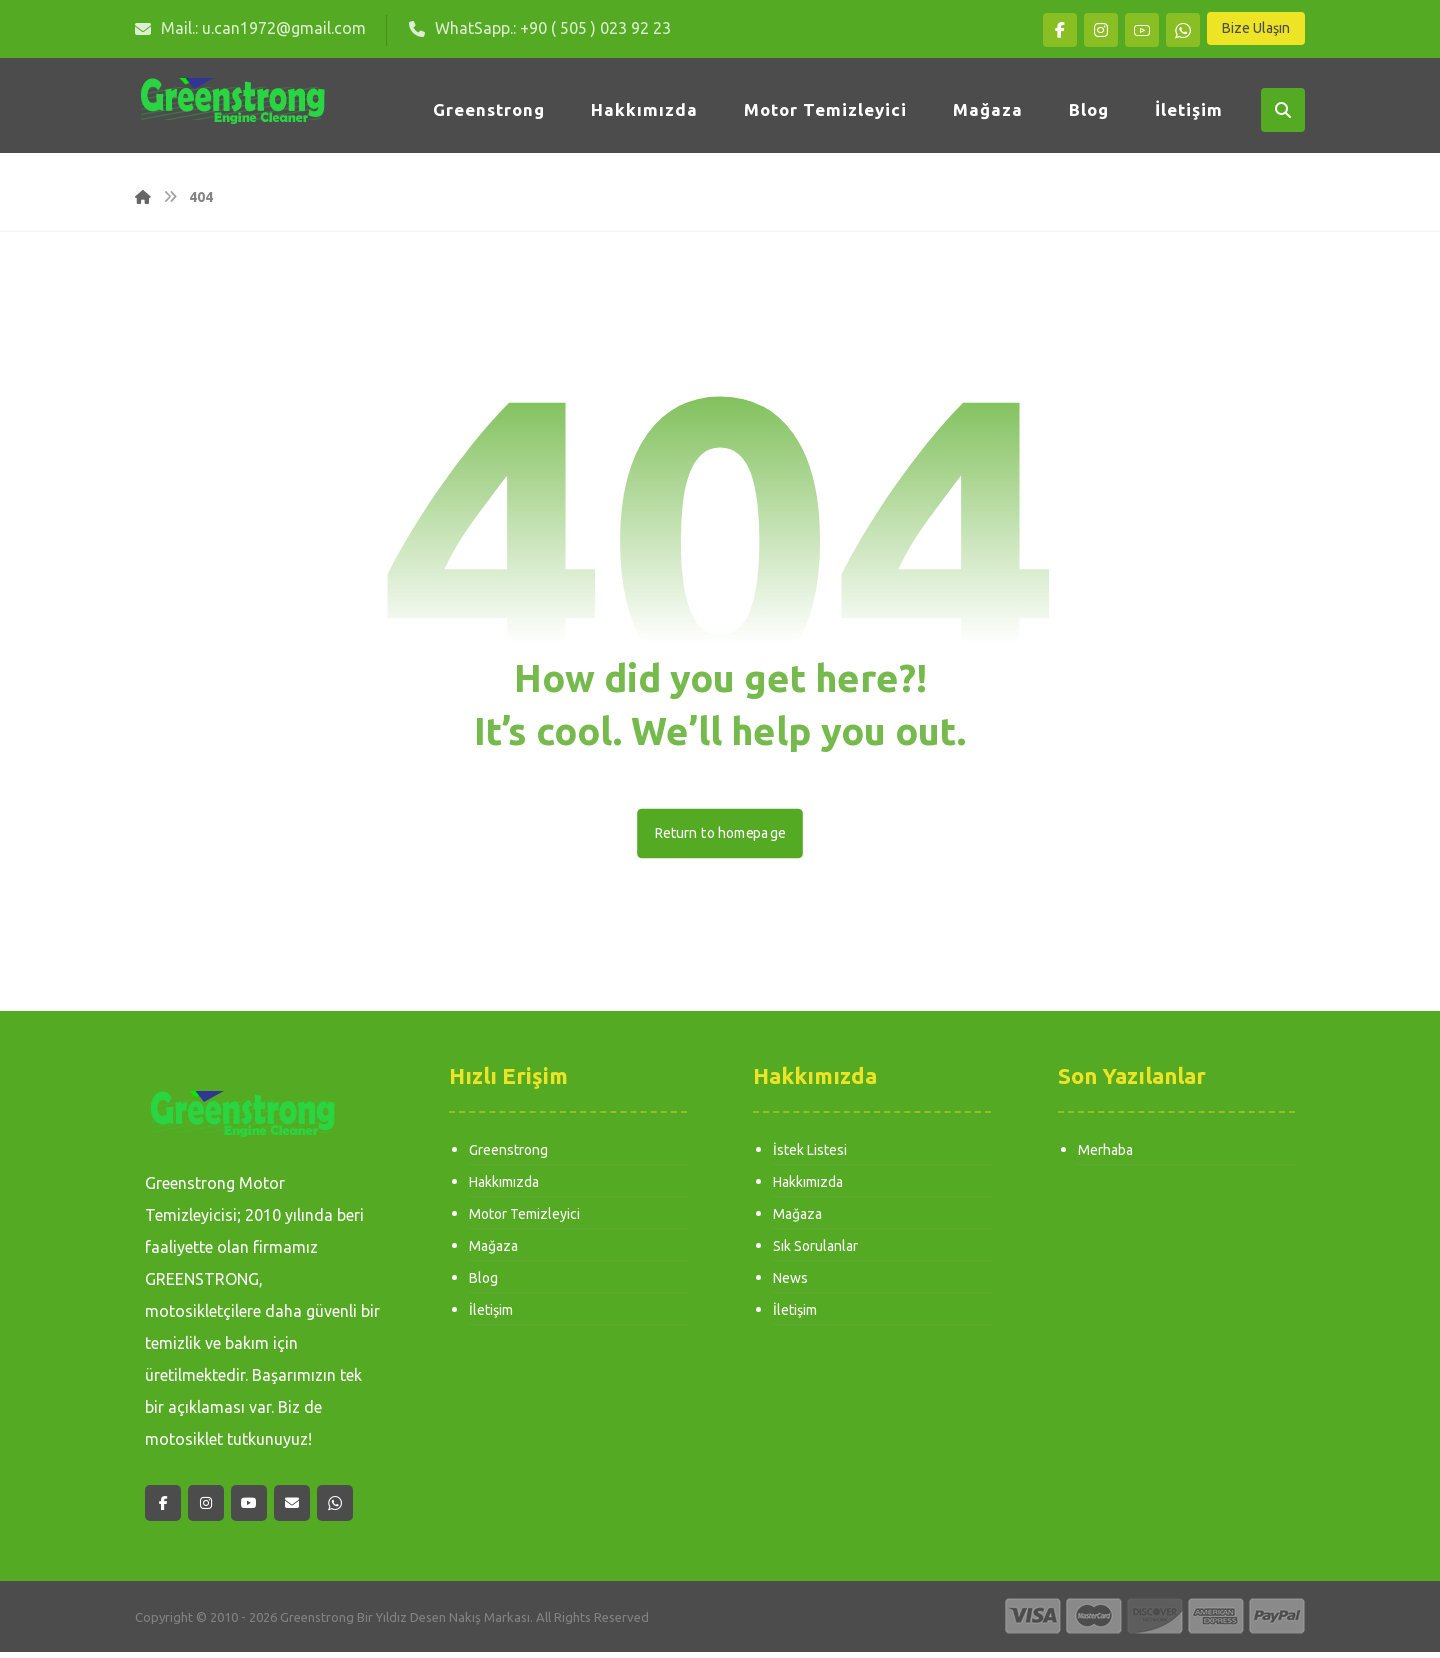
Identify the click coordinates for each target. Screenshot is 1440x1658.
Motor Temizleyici (524, 1220)
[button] (1060, 30)
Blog (483, 1284)
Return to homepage (719, 838)
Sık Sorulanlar (815, 1252)
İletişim (491, 1316)
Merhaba (1105, 1156)
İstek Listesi (810, 1156)
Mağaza (493, 1252)
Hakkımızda (504, 1188)
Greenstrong (508, 1156)
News (790, 1284)
